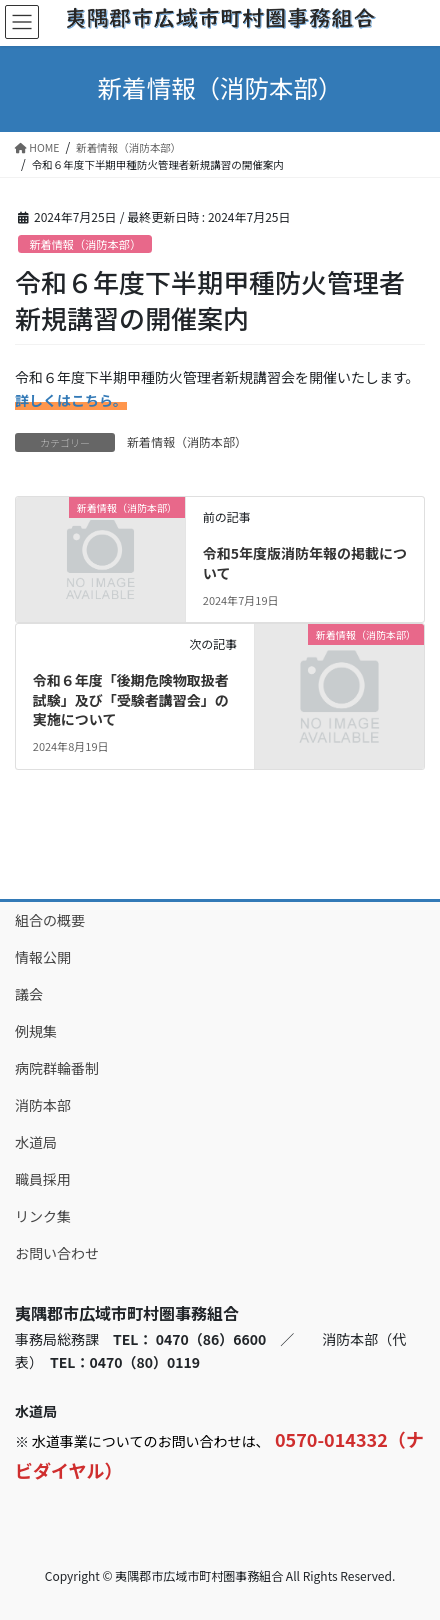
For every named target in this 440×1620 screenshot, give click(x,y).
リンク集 (43, 1216)
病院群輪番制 (57, 1068)
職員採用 (43, 1179)
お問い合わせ (57, 1253)
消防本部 (43, 1105)
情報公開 (43, 957)
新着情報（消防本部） (85, 244)
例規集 (36, 1031)
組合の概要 (50, 920)
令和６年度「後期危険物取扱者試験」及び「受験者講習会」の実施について (131, 699)
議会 (29, 994)
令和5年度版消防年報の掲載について (305, 563)
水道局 (36, 1142)
